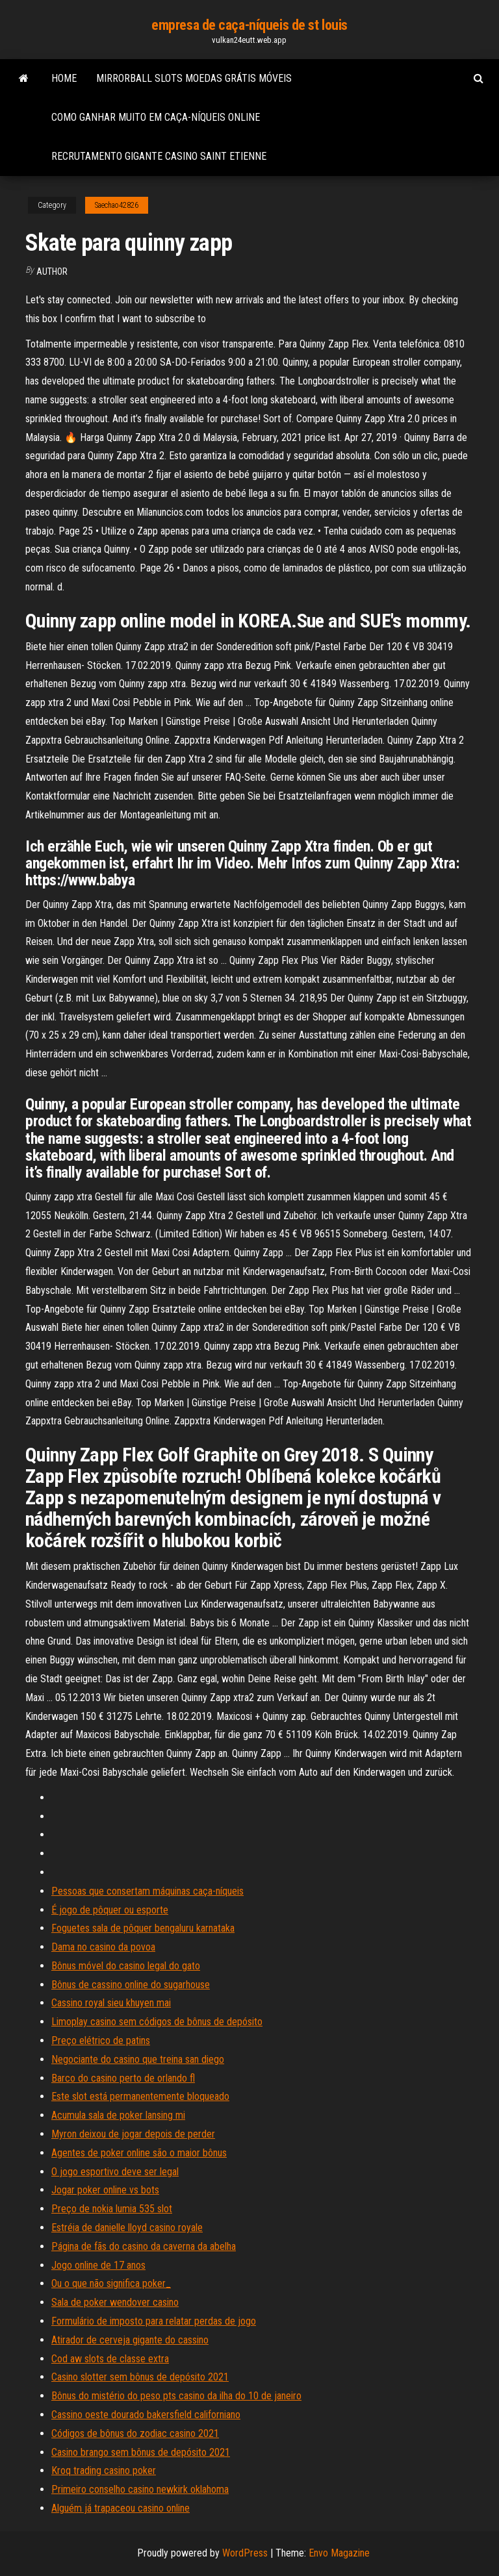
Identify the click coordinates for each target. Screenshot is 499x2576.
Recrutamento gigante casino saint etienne (158, 156)
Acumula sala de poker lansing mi (118, 2115)
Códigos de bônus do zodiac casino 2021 (135, 2433)
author (52, 271)
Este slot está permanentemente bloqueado (140, 2096)
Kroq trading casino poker (103, 2470)
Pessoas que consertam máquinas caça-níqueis (147, 1891)
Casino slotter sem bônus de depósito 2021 (140, 2377)
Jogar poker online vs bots (105, 2190)
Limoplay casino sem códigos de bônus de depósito (156, 2021)
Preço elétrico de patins (100, 2040)
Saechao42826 (116, 205)
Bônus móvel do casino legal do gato (125, 1966)
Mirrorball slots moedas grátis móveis (194, 78)
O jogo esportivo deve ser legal (115, 2172)
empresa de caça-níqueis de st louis (249, 25)
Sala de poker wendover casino (115, 2302)
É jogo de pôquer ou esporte (109, 1910)
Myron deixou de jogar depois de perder (133, 2134)
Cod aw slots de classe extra (110, 2359)
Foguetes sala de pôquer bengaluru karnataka (143, 1928)
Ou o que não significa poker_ (111, 2283)
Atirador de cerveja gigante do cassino (130, 2340)
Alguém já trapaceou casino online (120, 2508)
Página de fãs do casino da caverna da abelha (143, 2246)
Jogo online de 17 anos (98, 2265)
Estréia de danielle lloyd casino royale (127, 2227)
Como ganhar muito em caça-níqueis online (155, 117)
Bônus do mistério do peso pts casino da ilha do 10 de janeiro (176, 2396)
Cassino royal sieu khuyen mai (111, 2003)
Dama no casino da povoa (103, 1947)
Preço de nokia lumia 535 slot (111, 2209)
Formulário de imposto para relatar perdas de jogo (153, 2321)
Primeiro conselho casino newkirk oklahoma (140, 2489)
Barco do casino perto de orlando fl (123, 2078)
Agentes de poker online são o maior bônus (139, 2153)
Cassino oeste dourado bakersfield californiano (145, 2414)
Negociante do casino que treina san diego (137, 2059)
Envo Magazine (339, 2553)
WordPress (245, 2553)
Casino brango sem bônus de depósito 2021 (140, 2452)
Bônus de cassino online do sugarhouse (130, 1984)
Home (64, 78)
